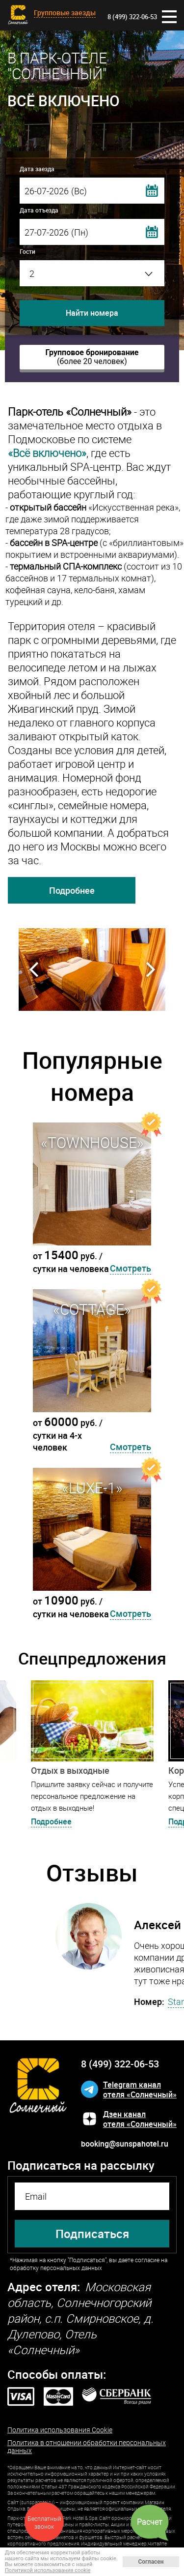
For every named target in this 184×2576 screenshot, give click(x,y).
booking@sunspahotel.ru (124, 2144)
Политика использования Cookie (59, 2430)
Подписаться (92, 2234)
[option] (92, 969)
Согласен (150, 2561)
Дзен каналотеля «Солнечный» (140, 2119)
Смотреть (130, 1268)
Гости (27, 251)
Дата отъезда (39, 210)
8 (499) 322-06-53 (132, 16)
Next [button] (150, 969)
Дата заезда (37, 169)
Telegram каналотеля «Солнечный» (140, 2089)
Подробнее (72, 890)
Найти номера (92, 312)
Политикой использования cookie (48, 2570)
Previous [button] (34, 969)
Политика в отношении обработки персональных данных (86, 2447)
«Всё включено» (47, 453)
